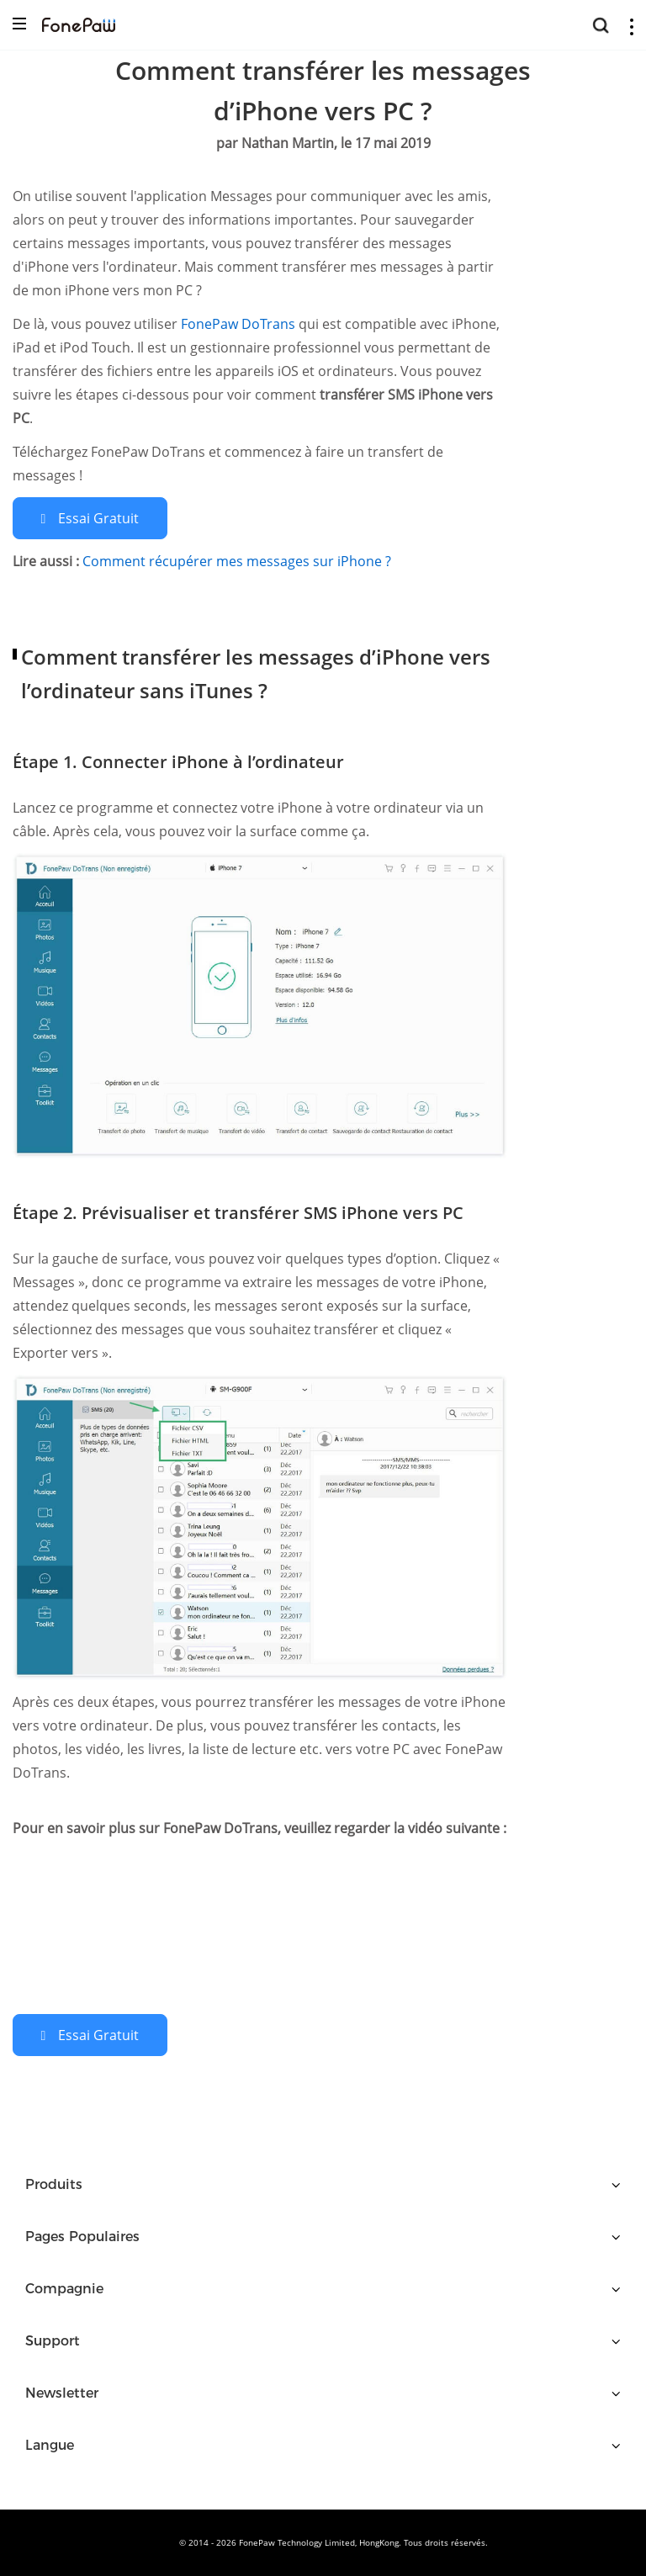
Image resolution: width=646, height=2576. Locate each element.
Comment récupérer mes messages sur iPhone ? (236, 561)
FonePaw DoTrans (240, 324)
